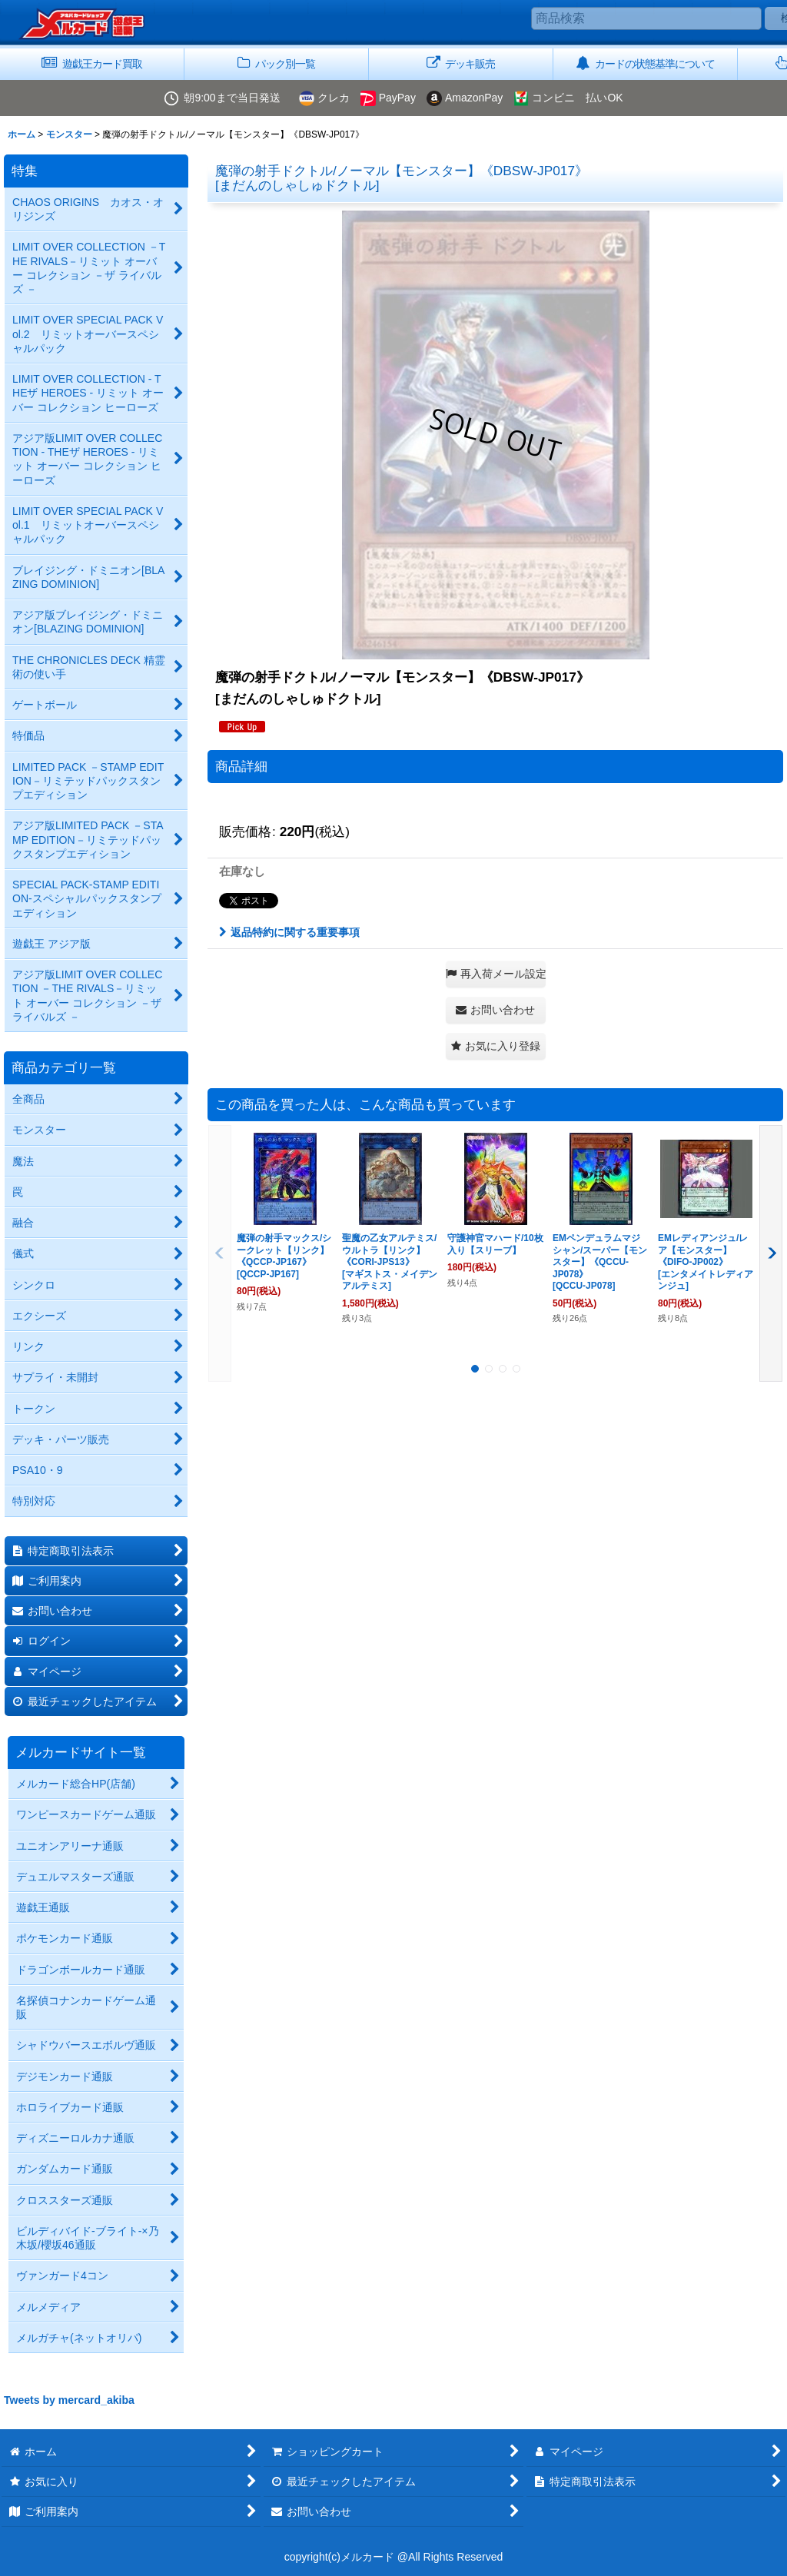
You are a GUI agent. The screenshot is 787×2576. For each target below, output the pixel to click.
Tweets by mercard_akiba (69, 2400)
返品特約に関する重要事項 (289, 932)
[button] (496, 974)
